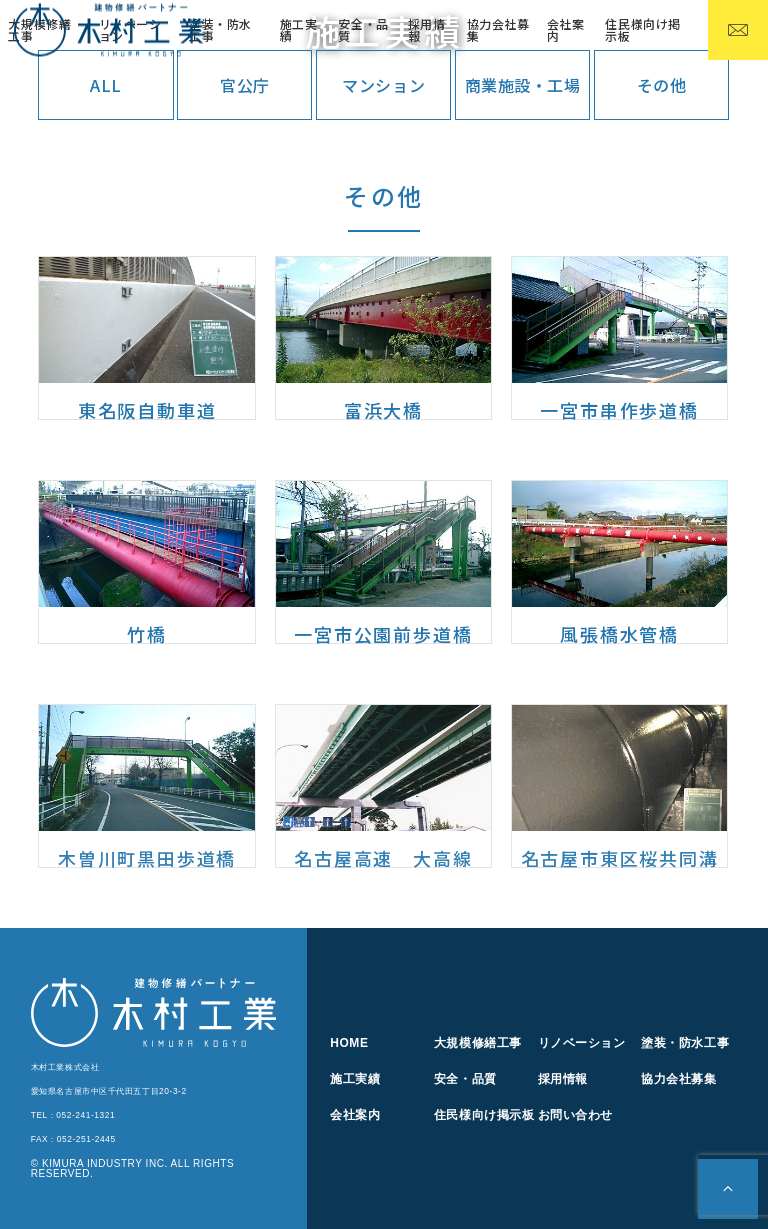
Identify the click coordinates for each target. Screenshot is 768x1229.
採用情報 (427, 29)
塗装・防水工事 (220, 29)
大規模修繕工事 (478, 1043)
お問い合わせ (575, 1115)
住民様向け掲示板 (642, 29)
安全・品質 (363, 29)
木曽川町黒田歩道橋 (147, 858)
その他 (662, 85)
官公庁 (245, 85)
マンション (383, 85)
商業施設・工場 (523, 85)
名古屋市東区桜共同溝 (620, 858)
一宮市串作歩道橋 (619, 410)
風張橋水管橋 (619, 634)
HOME (349, 1043)
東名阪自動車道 (147, 410)
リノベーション (582, 1043)
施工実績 (299, 29)
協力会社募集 (498, 29)
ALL (106, 85)
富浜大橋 (383, 410)
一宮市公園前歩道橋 (383, 634)
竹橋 (147, 634)
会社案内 (566, 29)
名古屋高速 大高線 (383, 858)
